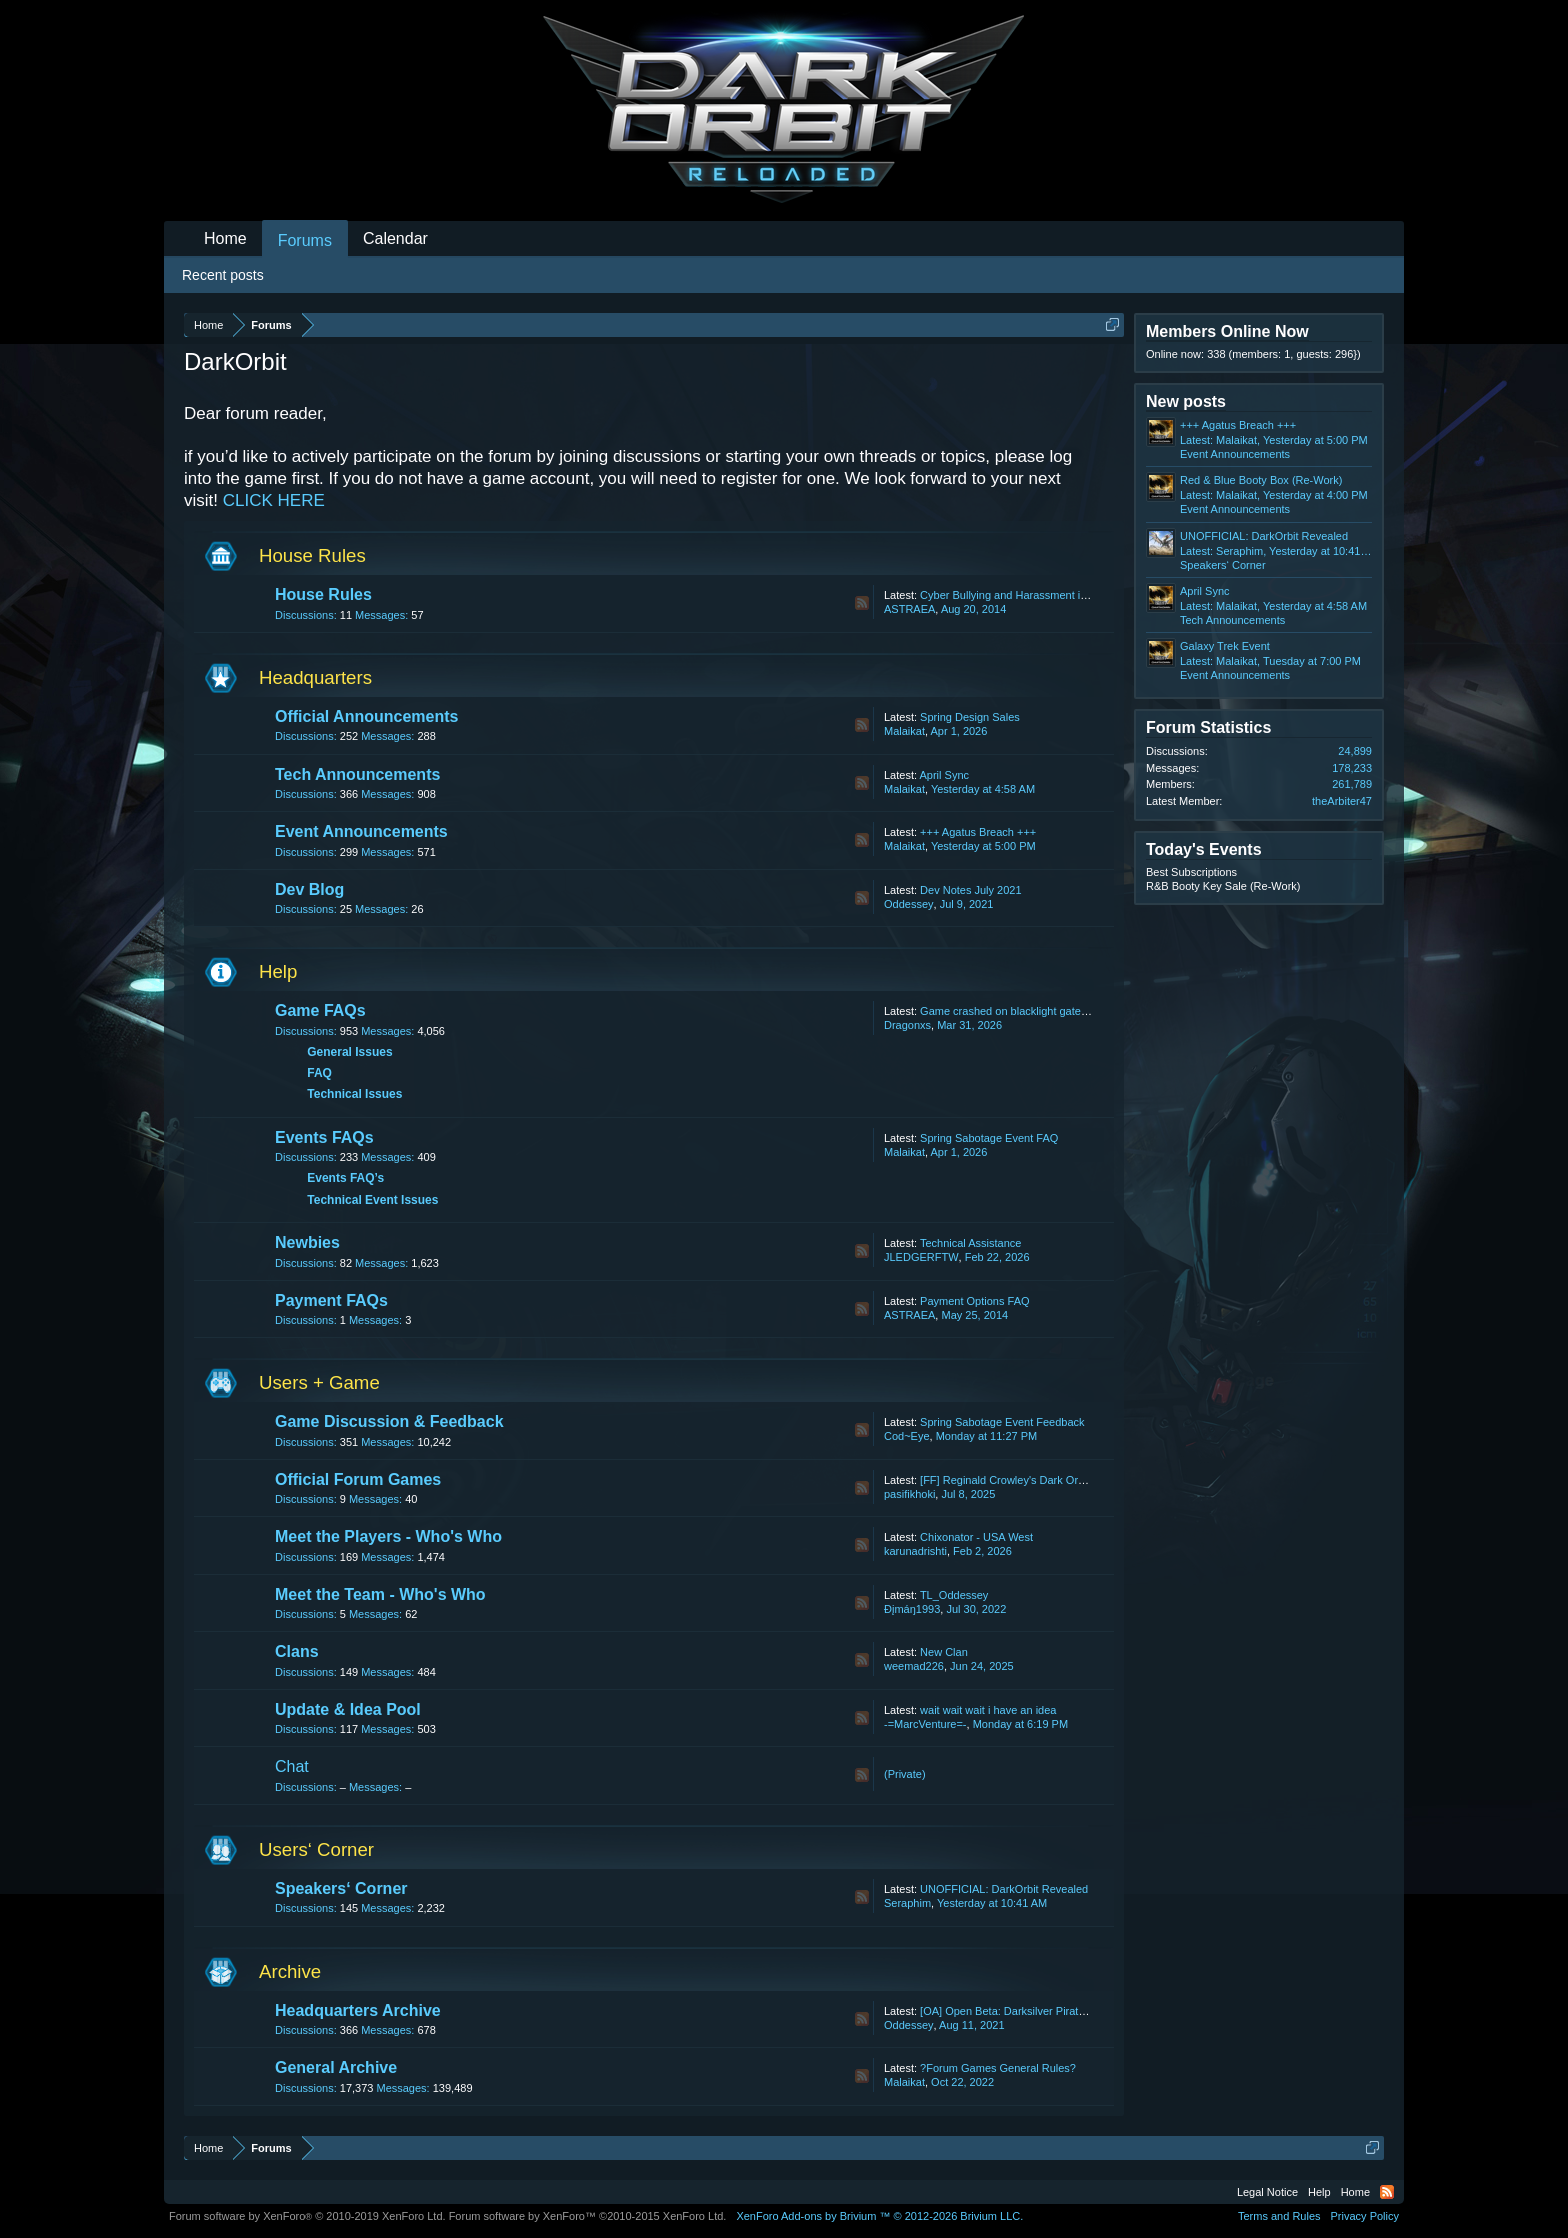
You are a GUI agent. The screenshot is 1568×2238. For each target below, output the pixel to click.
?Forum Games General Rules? (998, 2068)
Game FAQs (320, 1010)
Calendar (395, 238)
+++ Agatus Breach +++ (978, 832)
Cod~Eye (907, 1436)
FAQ (319, 1073)
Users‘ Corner (316, 1849)
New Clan (944, 1652)
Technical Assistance (971, 1243)
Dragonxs (907, 1025)
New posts (1186, 401)
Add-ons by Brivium (879, 2216)
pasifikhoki (909, 1494)
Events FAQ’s (345, 1178)
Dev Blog (309, 889)
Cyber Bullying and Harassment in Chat (1016, 595)
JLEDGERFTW (921, 1257)
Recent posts (223, 275)
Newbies (307, 1242)
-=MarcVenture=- (925, 1724)
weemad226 (914, 1666)
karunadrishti (915, 1551)
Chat (292, 1766)
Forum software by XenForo (307, 2216)
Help (278, 971)
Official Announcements (366, 716)
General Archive (336, 2067)
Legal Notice (1267, 2192)
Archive (290, 1971)
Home (225, 238)
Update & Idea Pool (348, 1709)
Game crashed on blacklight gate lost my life (1028, 1011)
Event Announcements (361, 831)
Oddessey (909, 904)
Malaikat (904, 731)
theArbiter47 (1342, 801)
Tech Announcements (357, 774)
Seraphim (907, 1903)
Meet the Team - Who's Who (380, 1594)
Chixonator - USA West (976, 1537)
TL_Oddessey (954, 1595)
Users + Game (319, 1382)
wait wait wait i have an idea (988, 1710)
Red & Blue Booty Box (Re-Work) (1261, 480)
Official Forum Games (358, 1479)
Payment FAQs (331, 1300)
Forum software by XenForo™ (588, 2216)
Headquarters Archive (358, 2010)
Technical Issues (354, 1094)
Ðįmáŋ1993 (912, 1609)
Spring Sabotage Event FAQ (989, 1138)
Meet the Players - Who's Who (388, 1536)
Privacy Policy (1365, 2216)
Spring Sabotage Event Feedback (1002, 1422)
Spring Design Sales (970, 717)
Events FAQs (324, 1137)
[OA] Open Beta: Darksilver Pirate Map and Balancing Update (1070, 2011)
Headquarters (315, 677)
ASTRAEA (909, 609)
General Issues (349, 1052)
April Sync (944, 775)
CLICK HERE (274, 500)
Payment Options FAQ (974, 1301)
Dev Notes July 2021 (971, 890)
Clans (297, 1651)
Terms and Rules (1279, 2216)
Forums (305, 240)
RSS (862, 603)
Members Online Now (1227, 331)
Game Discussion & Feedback (389, 1421)
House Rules (312, 555)
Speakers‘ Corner (341, 1888)
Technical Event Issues (372, 1200)
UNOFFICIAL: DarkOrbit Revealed (1004, 1889)
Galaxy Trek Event (1225, 646)
